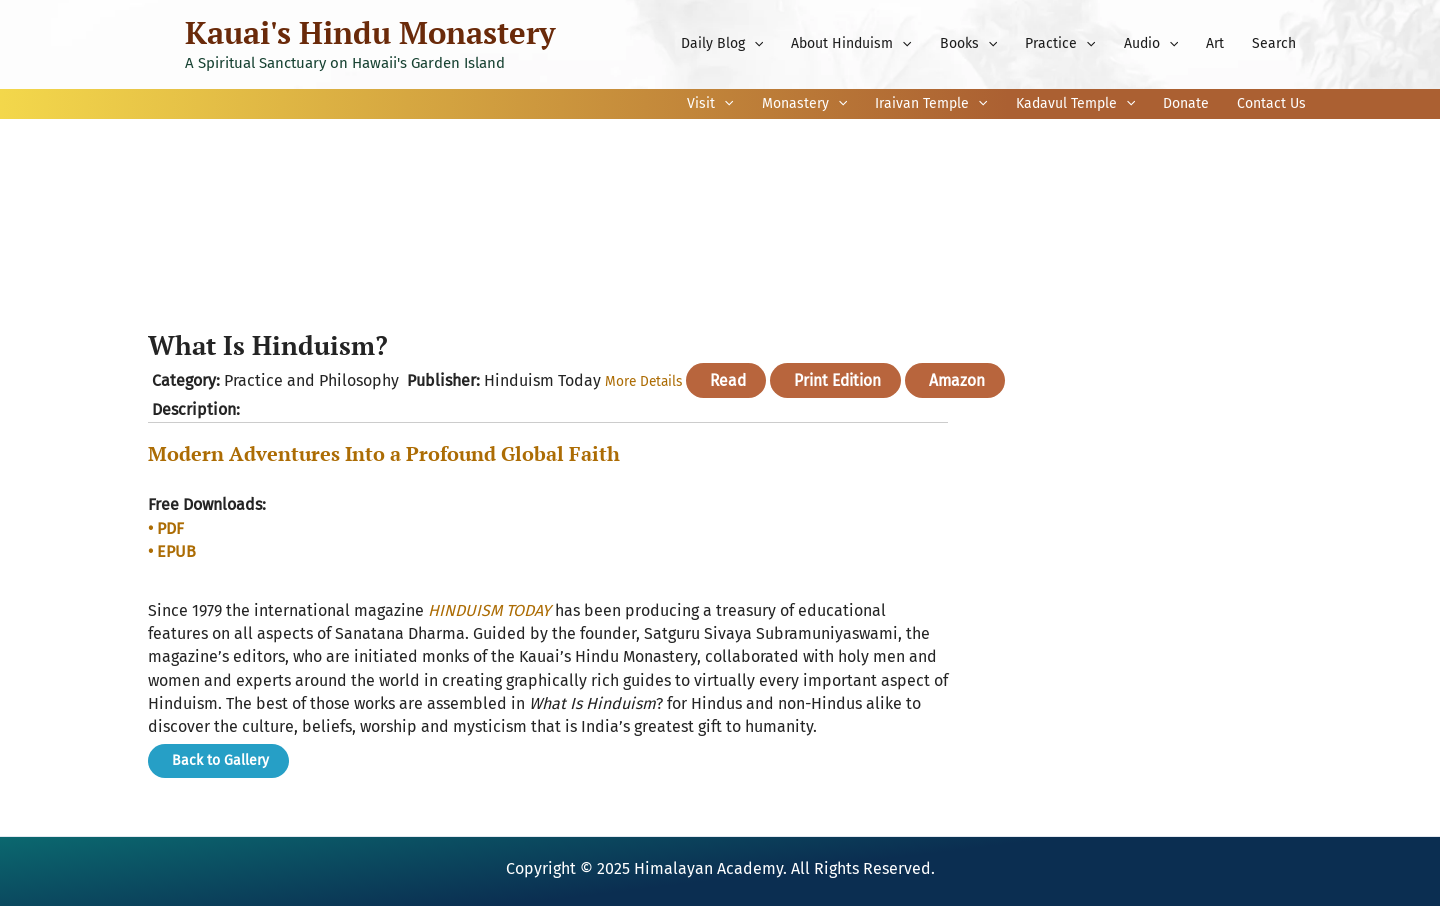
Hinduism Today (542, 380)
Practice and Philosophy (311, 380)
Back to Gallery (218, 759)
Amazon (966, 380)
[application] (754, 44)
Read (731, 380)
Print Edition (844, 380)
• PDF (166, 528)
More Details (645, 381)
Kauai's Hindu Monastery (370, 32)
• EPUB (172, 551)
